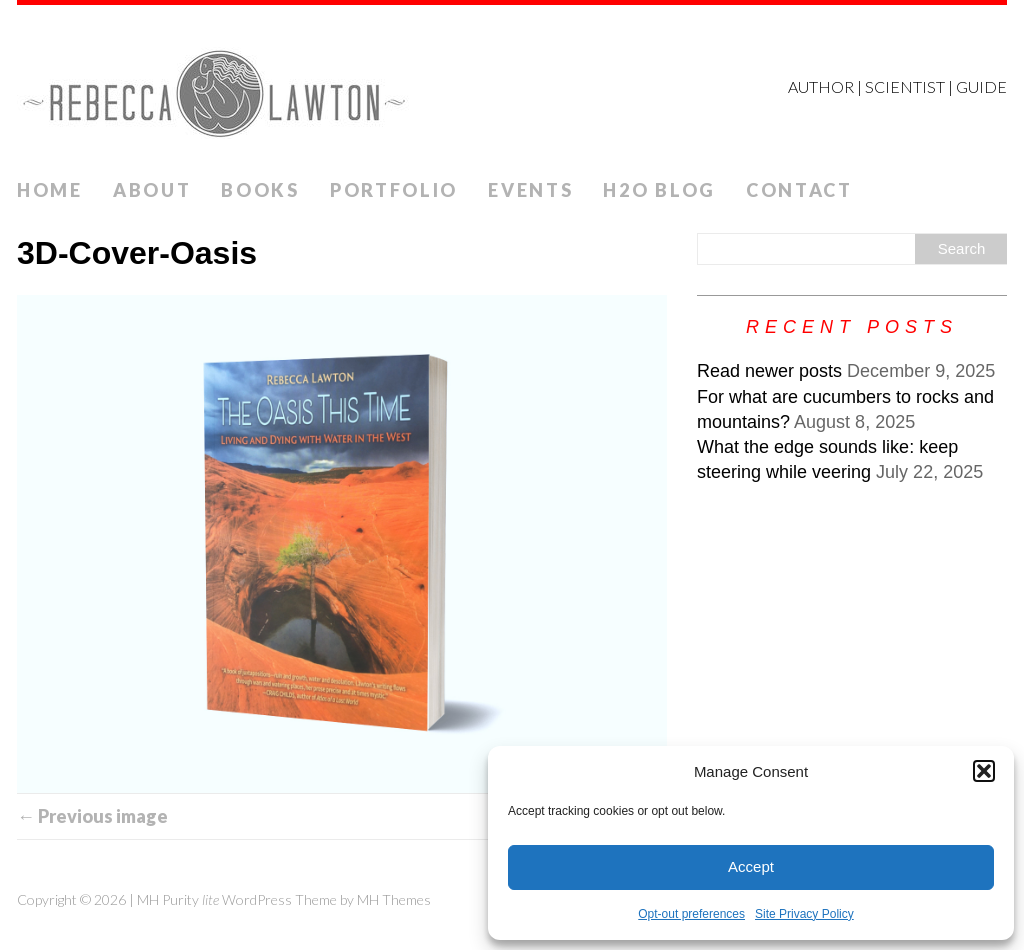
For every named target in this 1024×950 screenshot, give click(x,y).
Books (260, 190)
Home (50, 190)
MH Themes (394, 899)
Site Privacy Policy (804, 914)
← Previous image (92, 816)
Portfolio (394, 190)
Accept (751, 866)
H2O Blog (659, 190)
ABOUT (152, 190)
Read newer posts (769, 371)
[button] (984, 771)
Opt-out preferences (691, 914)
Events (530, 190)
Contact (799, 190)
